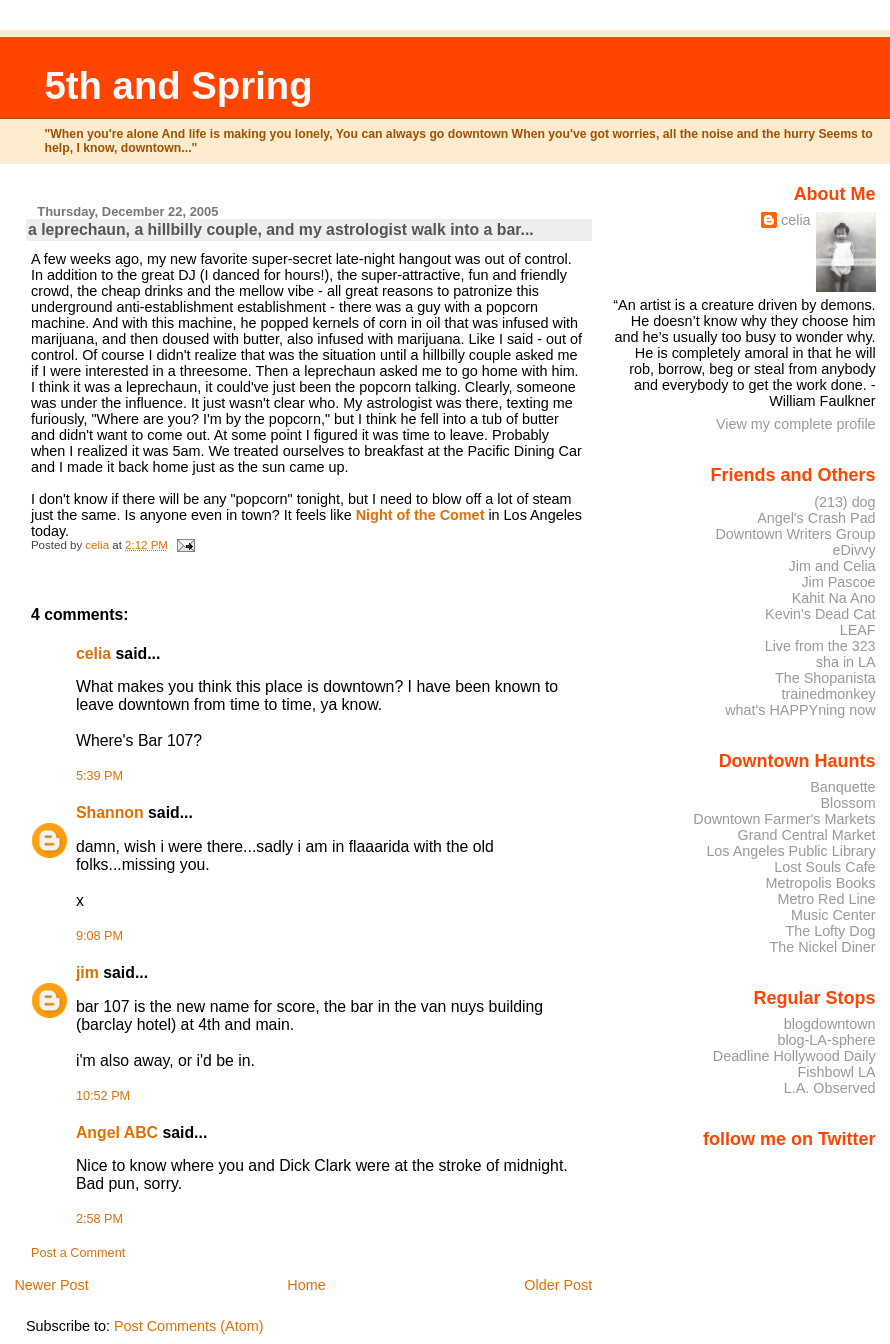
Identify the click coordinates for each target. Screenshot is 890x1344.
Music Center (833, 915)
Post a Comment (78, 1253)
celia (93, 653)
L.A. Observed (830, 1088)
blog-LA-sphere (826, 1040)
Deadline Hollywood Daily (794, 1056)
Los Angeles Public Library (790, 851)
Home (306, 1285)
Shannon (110, 812)
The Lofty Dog (830, 931)
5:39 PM (99, 776)
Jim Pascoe (838, 582)
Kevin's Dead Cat (820, 614)
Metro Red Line (826, 899)
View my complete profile (796, 424)
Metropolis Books (820, 883)
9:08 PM (99, 936)
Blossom (848, 803)
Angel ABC (117, 1132)
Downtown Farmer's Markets (784, 819)
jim (87, 972)
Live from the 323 (820, 646)
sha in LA (846, 662)
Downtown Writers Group (795, 534)
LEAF (858, 630)
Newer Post (51, 1285)
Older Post (558, 1285)
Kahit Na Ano (834, 598)
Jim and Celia (832, 566)
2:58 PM (99, 1219)
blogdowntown (830, 1024)
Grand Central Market (807, 835)
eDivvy (854, 550)
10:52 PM (103, 1096)
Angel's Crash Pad (816, 518)
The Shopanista (825, 678)
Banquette (842, 787)
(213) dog (844, 502)
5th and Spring (179, 85)
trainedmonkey (828, 694)
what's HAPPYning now (800, 710)
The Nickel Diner (822, 947)
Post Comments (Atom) (189, 1326)
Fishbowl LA (836, 1072)
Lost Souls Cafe (824, 867)
